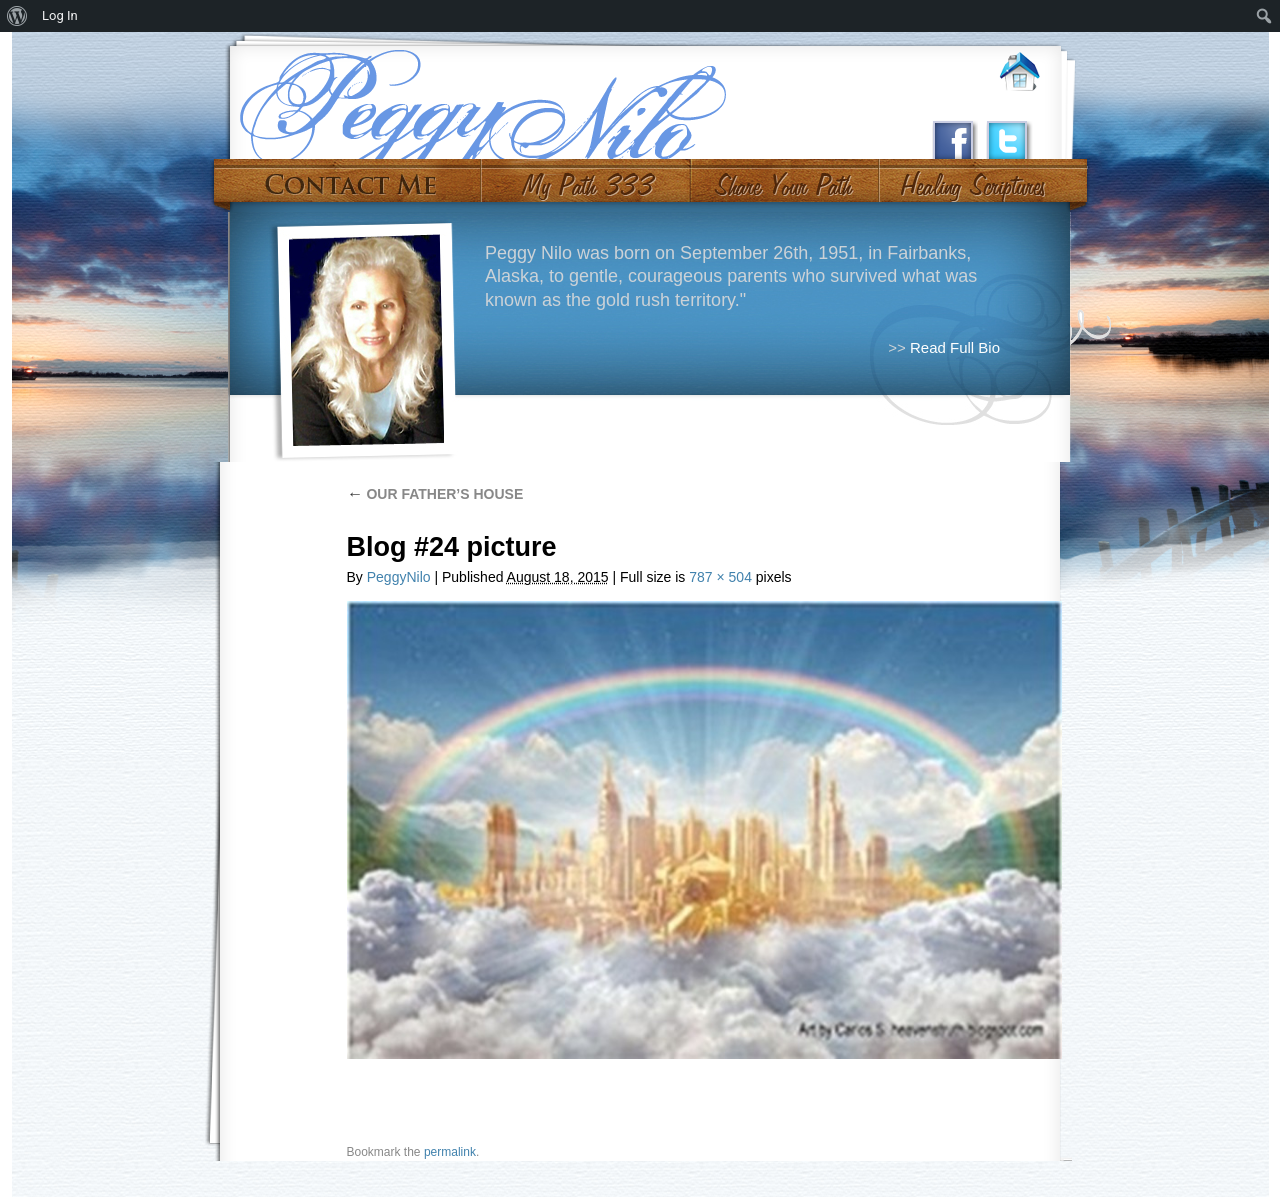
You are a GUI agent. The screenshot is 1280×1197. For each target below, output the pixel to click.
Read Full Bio (955, 347)
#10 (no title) (971, 178)
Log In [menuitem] (60, 15)
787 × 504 (720, 577)
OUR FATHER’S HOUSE (435, 494)
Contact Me (350, 178)
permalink (450, 1152)
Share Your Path (782, 178)
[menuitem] (17, 16)
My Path (586, 178)
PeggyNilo (399, 577)
